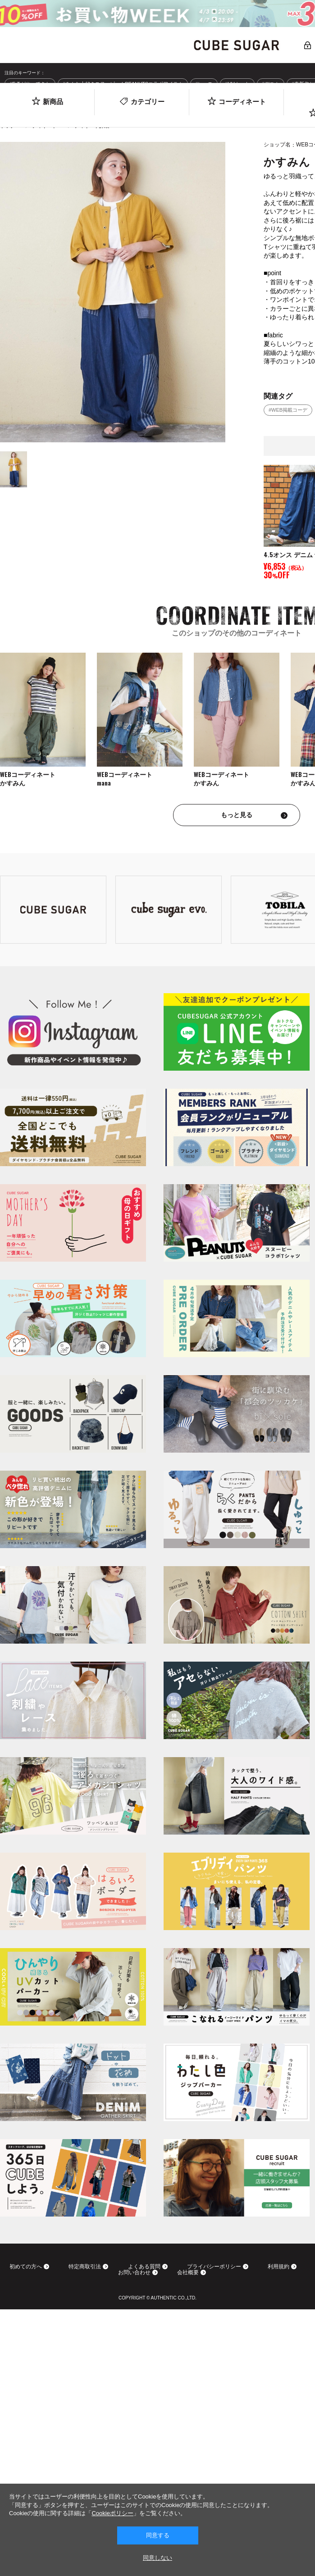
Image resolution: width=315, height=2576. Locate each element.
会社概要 (188, 2273)
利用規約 (278, 2267)
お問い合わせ (134, 2273)
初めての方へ (25, 2267)
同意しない (157, 2557)
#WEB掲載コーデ (288, 410)
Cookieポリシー (112, 2513)
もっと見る (236, 814)
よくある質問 (144, 2267)
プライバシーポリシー (214, 2267)
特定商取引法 (84, 2267)
